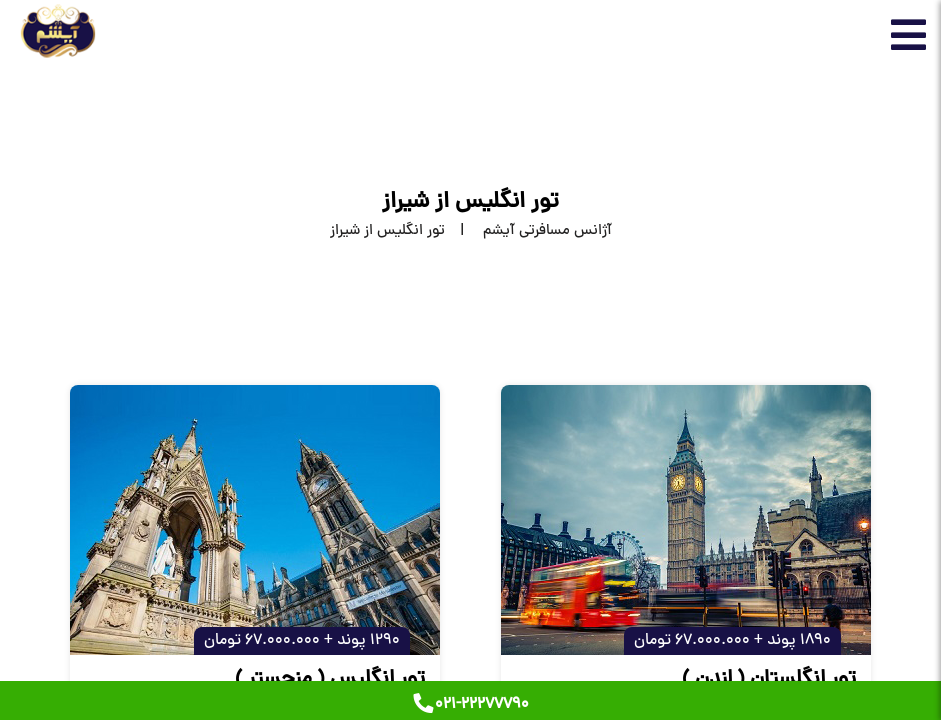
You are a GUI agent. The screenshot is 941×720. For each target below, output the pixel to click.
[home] (528, 231)
